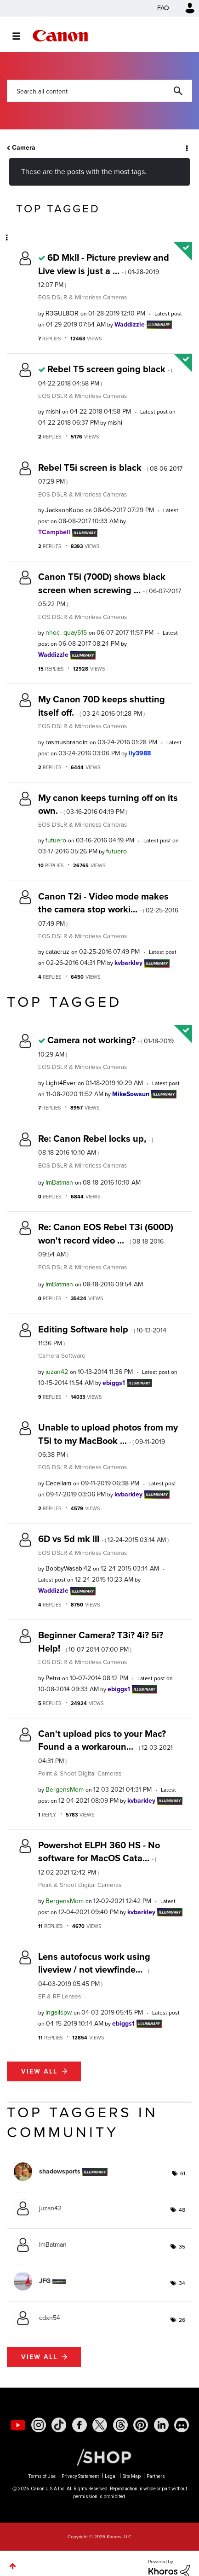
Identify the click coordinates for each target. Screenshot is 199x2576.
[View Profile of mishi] (52, 411)
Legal (111, 2476)
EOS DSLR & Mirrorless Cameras (82, 297)
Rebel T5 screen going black (105, 375)
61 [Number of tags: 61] (182, 2173)
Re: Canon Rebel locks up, (95, 1144)
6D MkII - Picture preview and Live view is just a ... (103, 270)
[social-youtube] (18, 2425)
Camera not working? (106, 1046)
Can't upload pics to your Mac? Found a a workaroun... (105, 1746)
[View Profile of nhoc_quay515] (66, 632)
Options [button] (186, 148)
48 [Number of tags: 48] (182, 2210)
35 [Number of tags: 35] (182, 2247)
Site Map (132, 2476)
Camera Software (61, 1355)
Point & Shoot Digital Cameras (79, 1773)
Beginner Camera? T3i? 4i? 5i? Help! (100, 1641)
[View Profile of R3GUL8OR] (62, 313)
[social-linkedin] (161, 2425)
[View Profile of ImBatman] (59, 1182)
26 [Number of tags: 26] (182, 2320)
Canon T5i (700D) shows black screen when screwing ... (109, 589)
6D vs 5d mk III (103, 1539)
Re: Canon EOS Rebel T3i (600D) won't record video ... (105, 1239)
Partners (156, 2476)
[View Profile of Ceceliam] (58, 1483)
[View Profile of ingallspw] (58, 2012)
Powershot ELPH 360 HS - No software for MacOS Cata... (99, 1857)
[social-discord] (181, 2425)
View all (39, 2071)
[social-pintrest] (140, 2425)
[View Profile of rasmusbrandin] (66, 742)
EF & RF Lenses (59, 1996)
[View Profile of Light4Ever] (60, 1083)
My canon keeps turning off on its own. (108, 804)
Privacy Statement (80, 2476)
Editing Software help (102, 1335)
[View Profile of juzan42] (56, 1372)
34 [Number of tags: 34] (182, 2283)
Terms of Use (42, 2476)
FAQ (163, 8)
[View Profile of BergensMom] (64, 1789)
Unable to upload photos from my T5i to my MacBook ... (108, 1440)
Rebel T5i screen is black (110, 473)
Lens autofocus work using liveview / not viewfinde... (94, 1969)
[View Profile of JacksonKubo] (64, 510)
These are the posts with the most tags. (84, 171)
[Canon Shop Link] (99, 2457)
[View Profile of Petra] (52, 1678)
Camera (23, 147)
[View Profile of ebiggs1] (113, 1383)
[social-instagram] (38, 2425)
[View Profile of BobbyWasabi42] (68, 1568)
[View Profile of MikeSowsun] (130, 1094)
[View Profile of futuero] (55, 840)
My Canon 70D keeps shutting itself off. (101, 705)
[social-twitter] (99, 2425)
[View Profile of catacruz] (57, 952)
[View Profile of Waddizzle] (129, 324)
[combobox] (99, 91)
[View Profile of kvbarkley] (128, 963)
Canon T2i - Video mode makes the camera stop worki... (108, 909)
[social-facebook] (79, 2425)
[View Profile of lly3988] (140, 753)
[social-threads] (120, 2425)
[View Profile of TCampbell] (54, 532)
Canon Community (60, 35)
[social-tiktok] (58, 2425)
